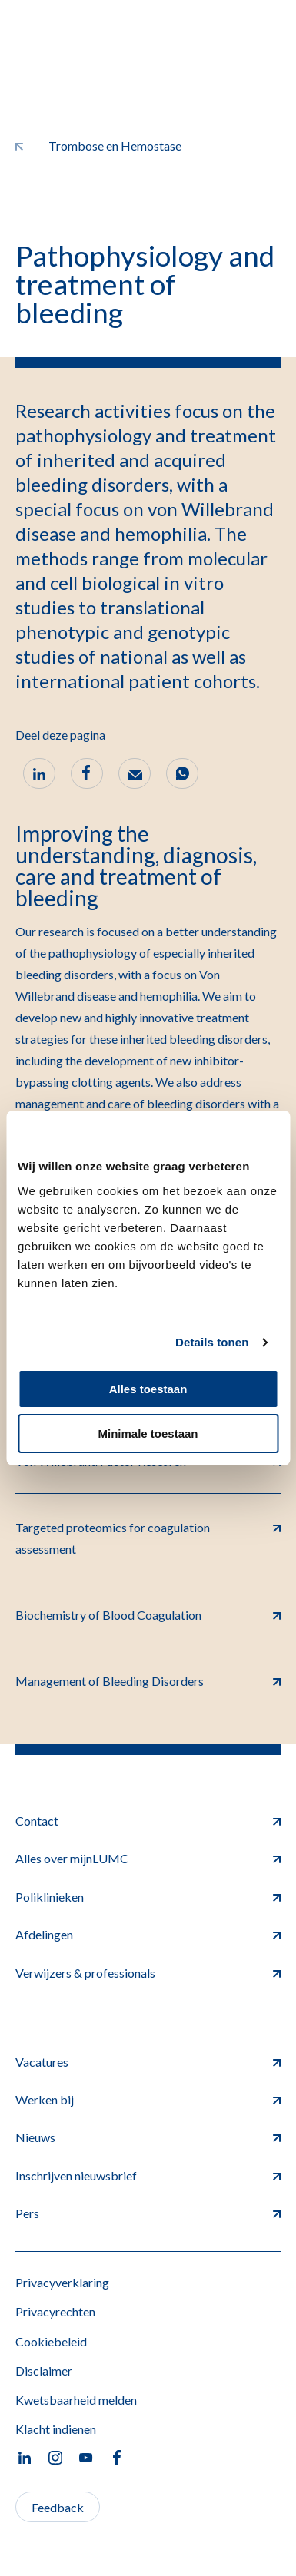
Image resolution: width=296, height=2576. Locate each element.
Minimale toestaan (148, 1433)
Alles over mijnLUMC (148, 1858)
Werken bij (148, 2099)
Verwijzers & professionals (148, 1972)
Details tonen (211, 1342)
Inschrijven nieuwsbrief (148, 2175)
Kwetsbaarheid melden (76, 2399)
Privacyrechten (55, 2311)
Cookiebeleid (51, 2341)
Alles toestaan (148, 1389)
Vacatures (148, 2062)
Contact (148, 1820)
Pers (148, 2213)
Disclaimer (43, 2370)
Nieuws (148, 2137)
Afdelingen (148, 1934)
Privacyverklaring (62, 2282)
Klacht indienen (55, 2429)
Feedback (58, 2507)
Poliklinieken (148, 1896)
